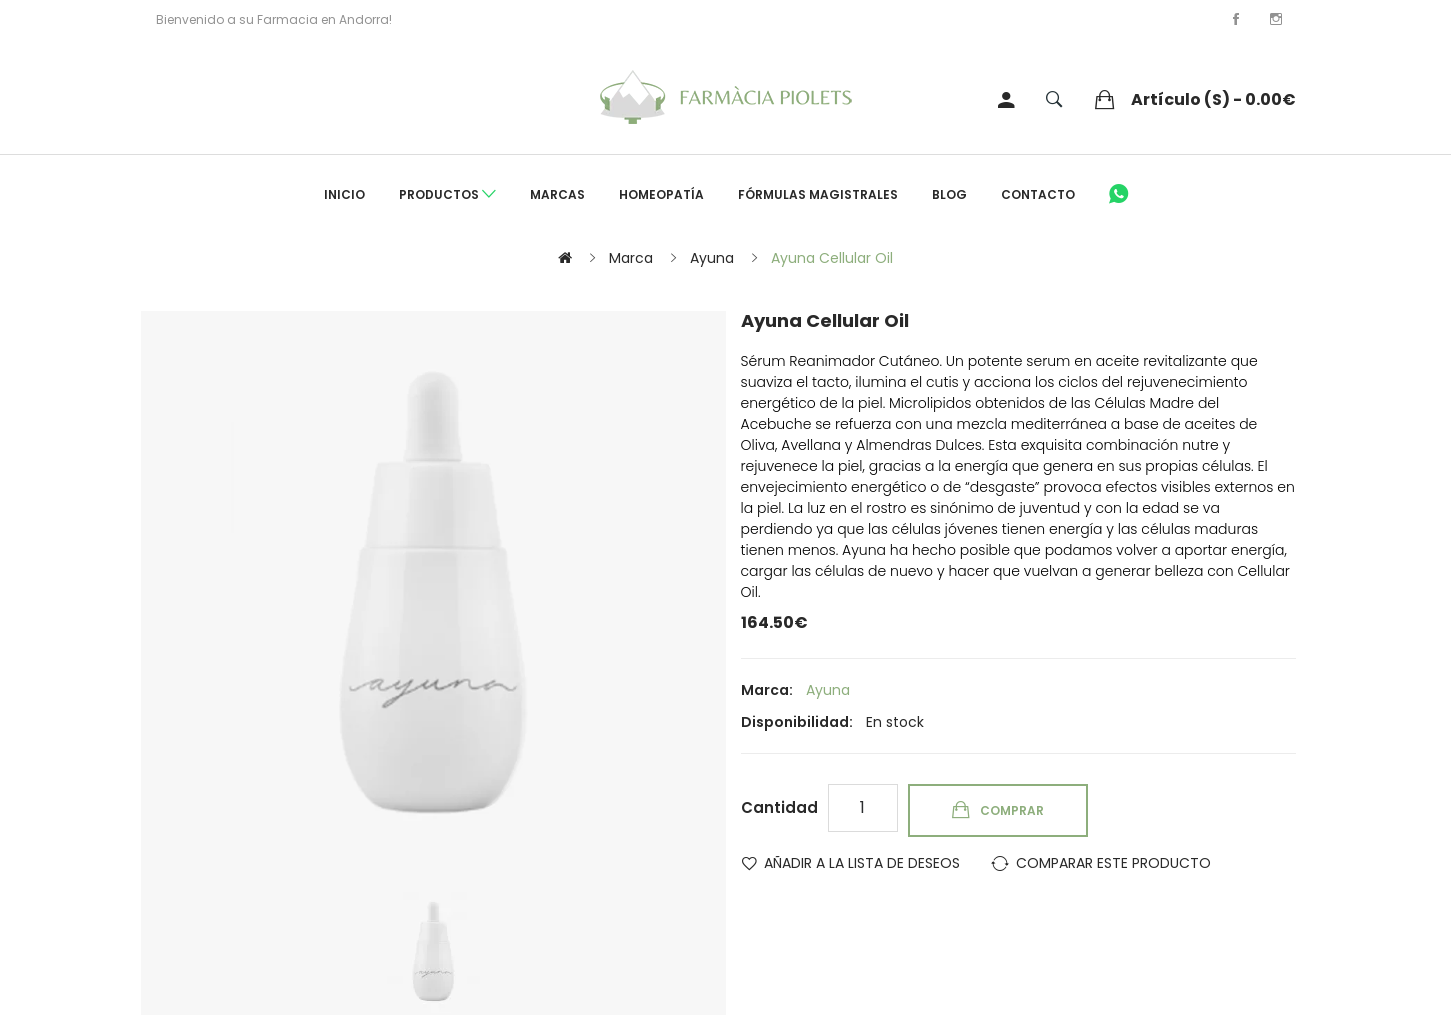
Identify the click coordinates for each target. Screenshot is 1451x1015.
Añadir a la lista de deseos (862, 863)
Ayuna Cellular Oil (832, 258)
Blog (949, 194)
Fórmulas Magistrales (818, 194)
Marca (631, 258)
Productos (447, 195)
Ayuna (712, 258)
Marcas (557, 194)
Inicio (344, 194)
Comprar (1012, 810)
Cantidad (779, 807)
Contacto (1038, 194)
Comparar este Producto (1113, 863)
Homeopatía (661, 194)
